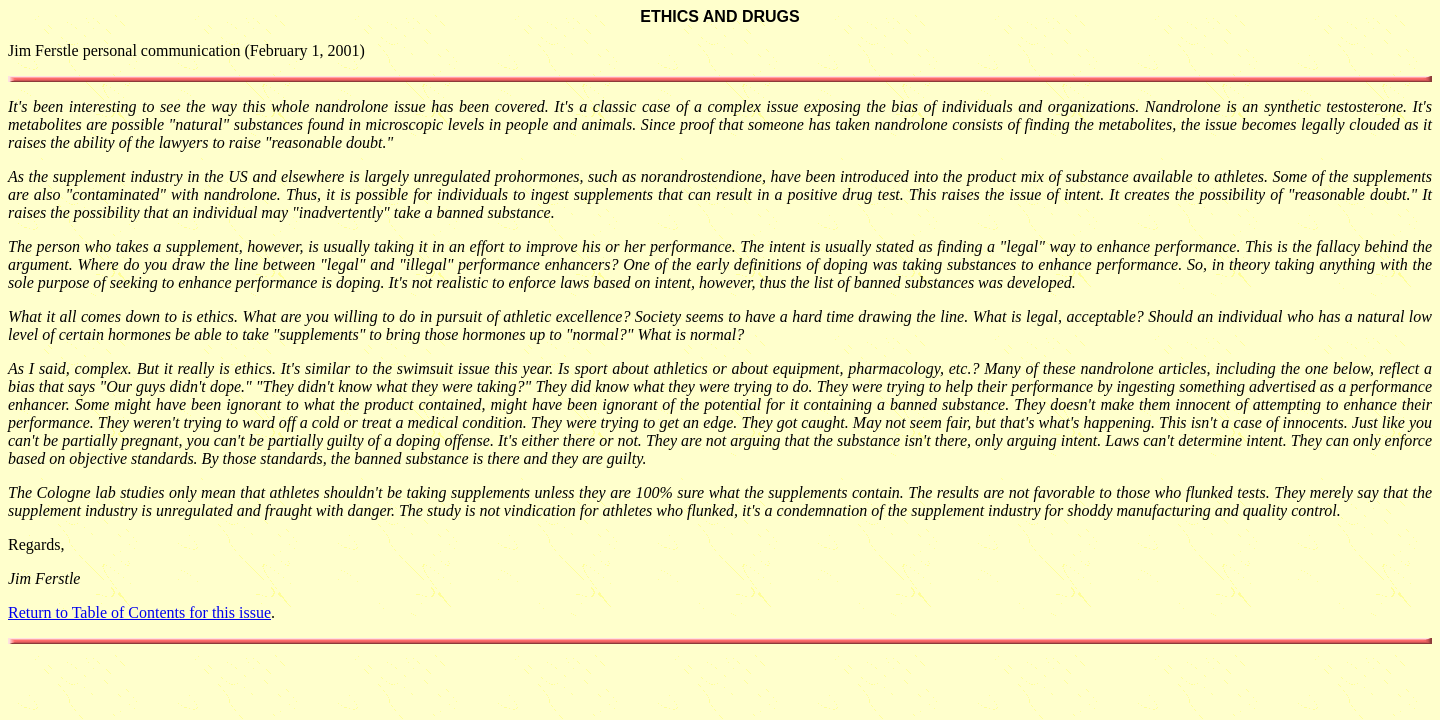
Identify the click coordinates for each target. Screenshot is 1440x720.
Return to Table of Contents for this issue (139, 612)
